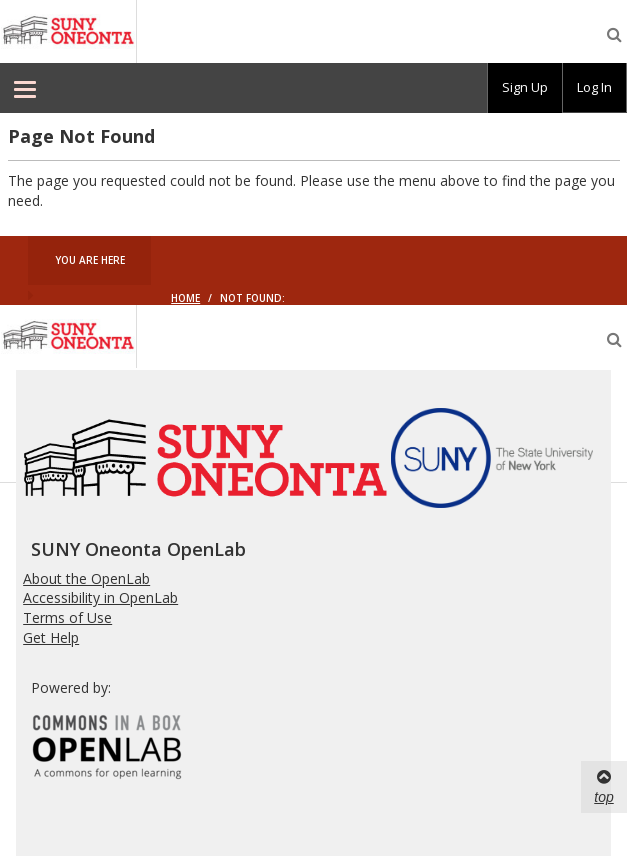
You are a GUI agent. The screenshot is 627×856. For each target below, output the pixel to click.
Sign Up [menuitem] (525, 87)
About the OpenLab (86, 578)
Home (185, 298)
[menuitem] (25, 88)
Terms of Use (67, 617)
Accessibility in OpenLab (100, 597)
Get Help (51, 637)
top (603, 786)
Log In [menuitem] (594, 87)
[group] (525, 88)
